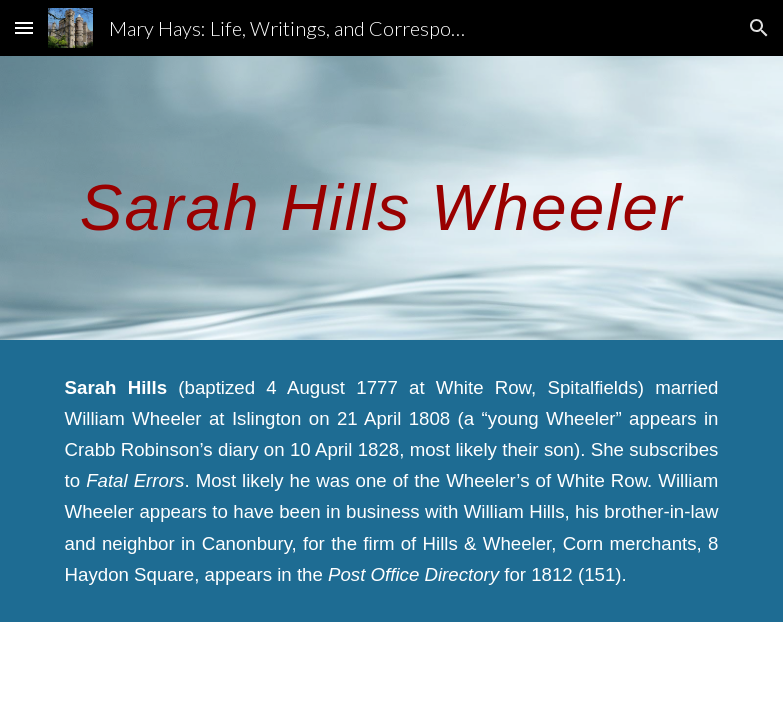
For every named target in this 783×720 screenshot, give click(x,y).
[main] (392, 197)
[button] (24, 27)
